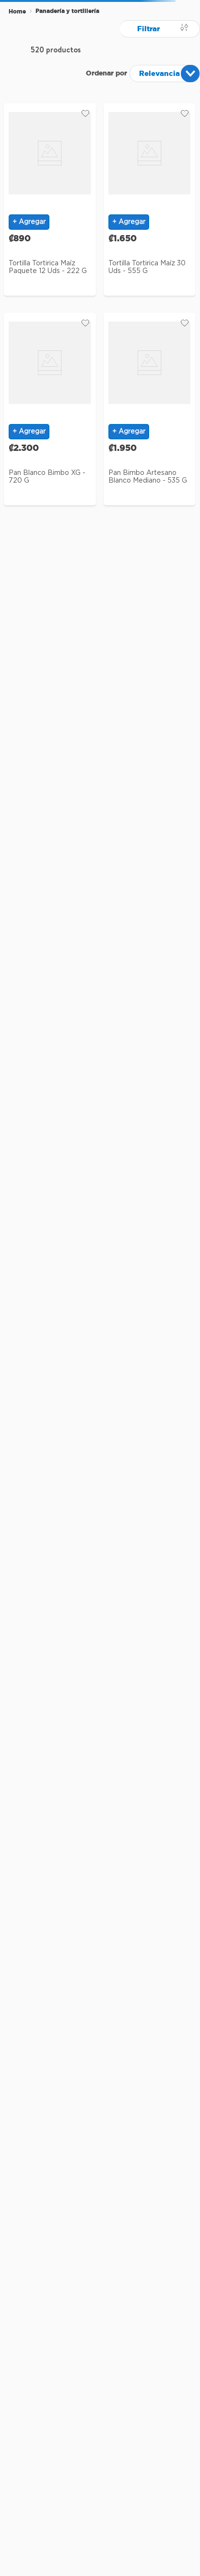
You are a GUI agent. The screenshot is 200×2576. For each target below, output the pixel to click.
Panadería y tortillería (67, 11)
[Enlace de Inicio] (17, 11)
